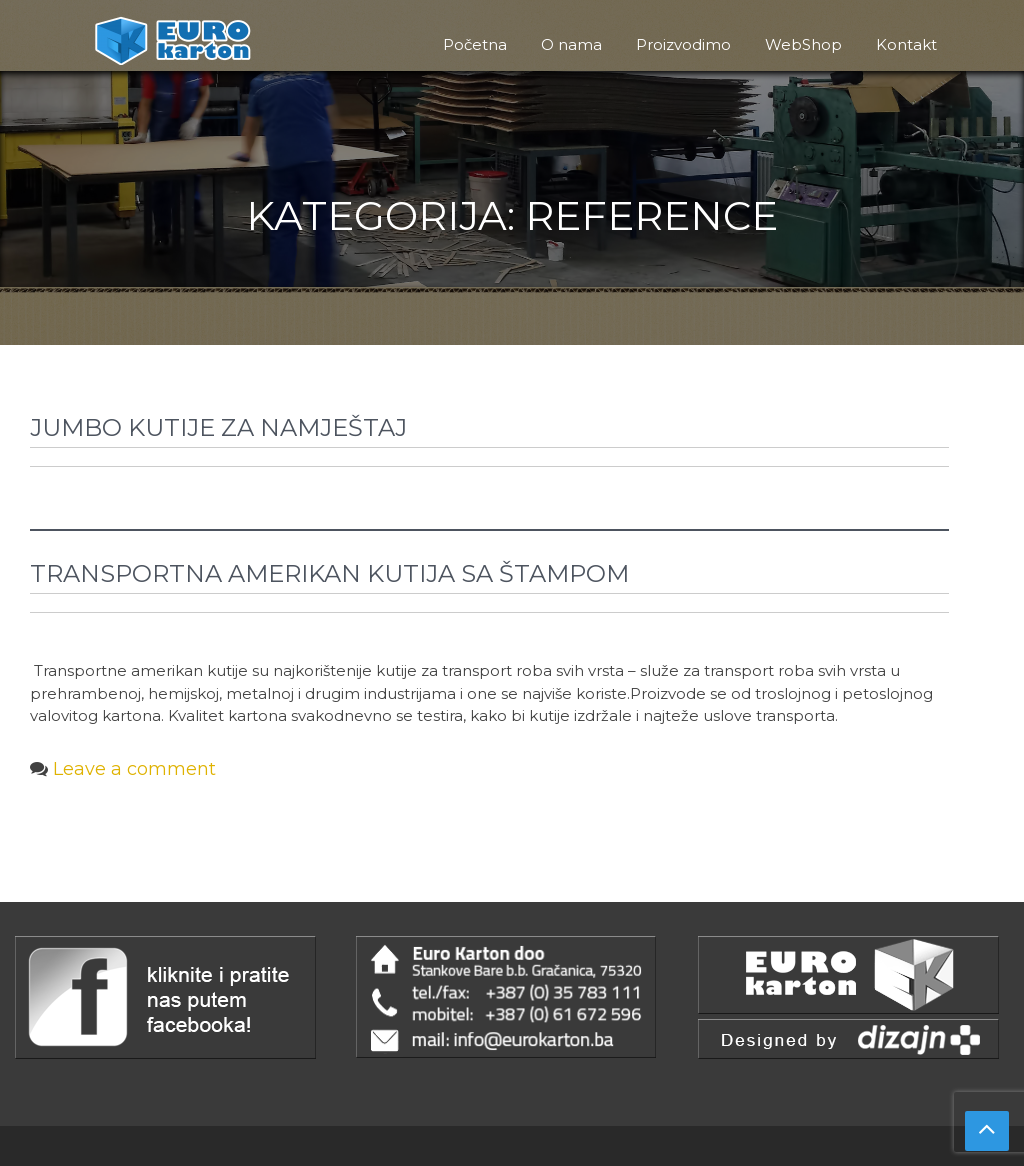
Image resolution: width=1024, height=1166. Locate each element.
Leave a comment (134, 769)
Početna (475, 44)
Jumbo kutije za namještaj (218, 427)
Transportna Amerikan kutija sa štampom (329, 573)
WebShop (803, 44)
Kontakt (906, 44)
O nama (571, 44)
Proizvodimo (683, 44)
